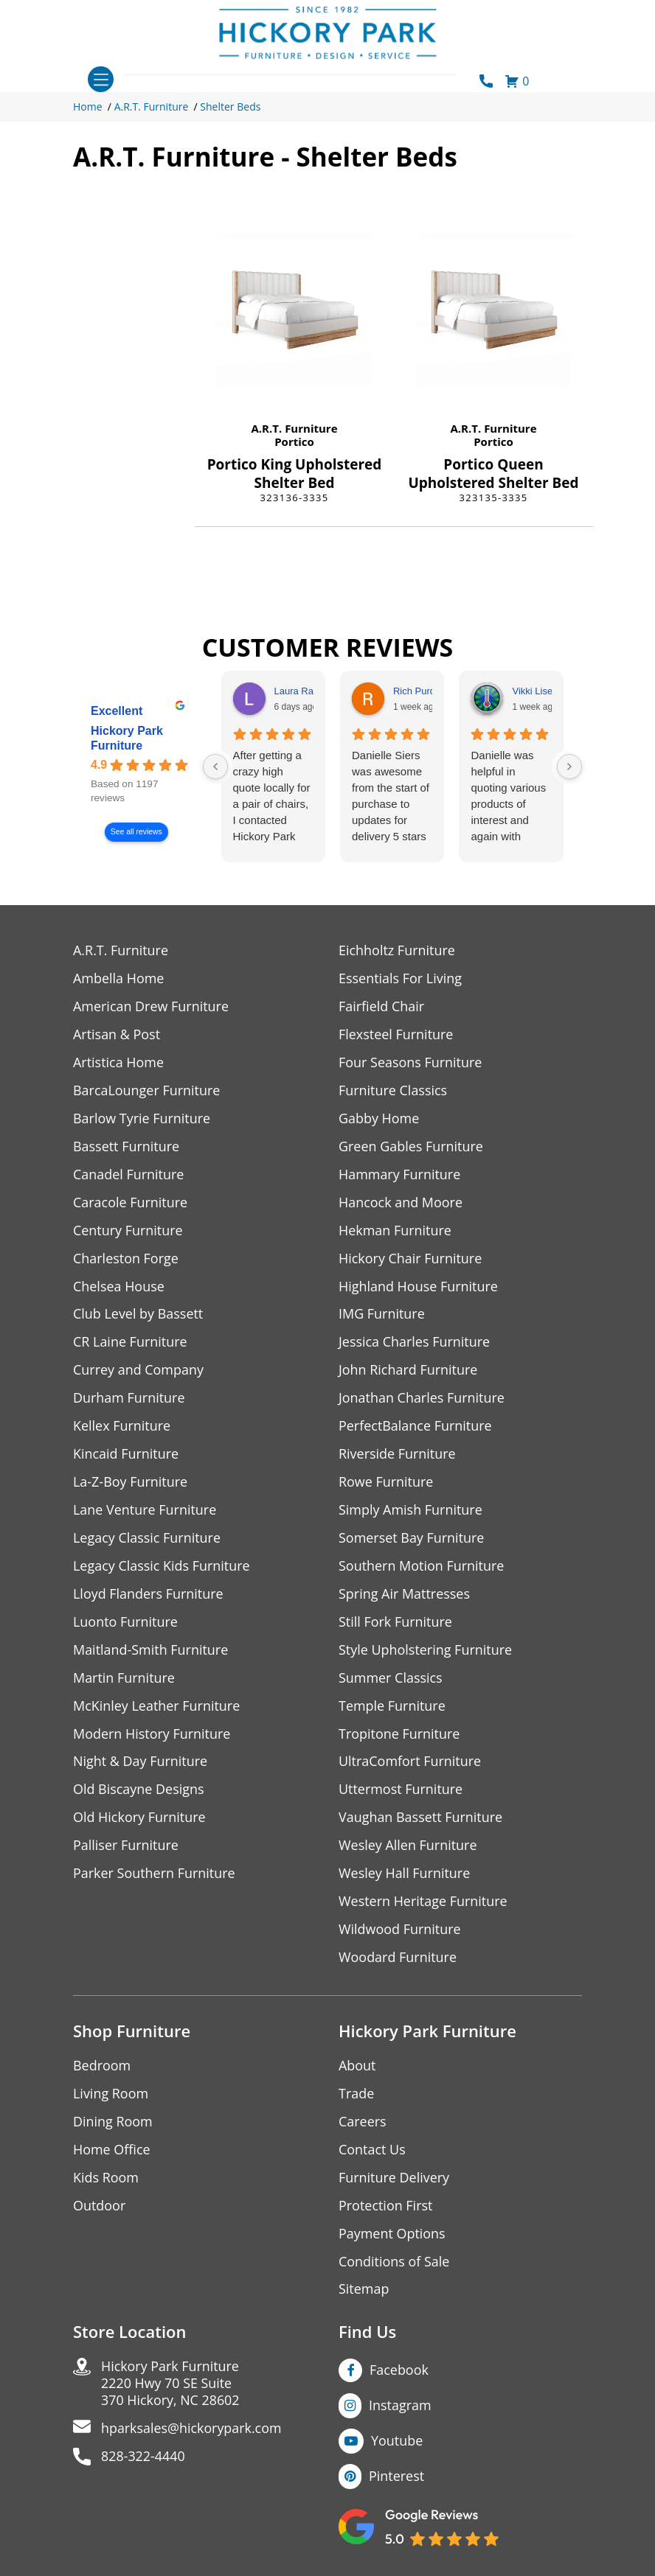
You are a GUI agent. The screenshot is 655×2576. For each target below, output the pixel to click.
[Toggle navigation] (101, 79)
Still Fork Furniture (395, 1622)
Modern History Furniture (152, 1734)
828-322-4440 (143, 2458)
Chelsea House (118, 1286)
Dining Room (113, 2123)
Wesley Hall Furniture (405, 1874)
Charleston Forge (126, 1258)
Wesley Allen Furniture (408, 1846)
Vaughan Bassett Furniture (421, 1818)
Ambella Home (118, 978)
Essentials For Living (400, 978)
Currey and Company (138, 1370)
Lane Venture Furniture (145, 1510)
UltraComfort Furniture (410, 1762)
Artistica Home (118, 1062)
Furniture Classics (393, 1090)
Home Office (111, 2151)
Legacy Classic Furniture (147, 1538)
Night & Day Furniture (140, 1762)
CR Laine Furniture (130, 1342)
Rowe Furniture (386, 1482)
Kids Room (106, 2179)
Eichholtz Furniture (397, 950)
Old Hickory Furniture (139, 1818)
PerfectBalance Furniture (415, 1426)
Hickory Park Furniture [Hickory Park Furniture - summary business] (127, 738)
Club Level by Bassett (138, 1314)
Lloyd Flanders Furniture (148, 1594)
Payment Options (392, 2235)
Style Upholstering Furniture (426, 1650)
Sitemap (364, 2291)
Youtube (397, 2442)
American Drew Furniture (151, 1006)
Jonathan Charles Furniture (422, 1398)
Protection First (386, 2207)
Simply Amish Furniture (410, 1510)
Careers (363, 2123)
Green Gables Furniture (411, 1146)
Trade (356, 2095)
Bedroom (102, 2067)
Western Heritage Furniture (423, 1902)
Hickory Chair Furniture (410, 1258)
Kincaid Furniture (126, 1454)
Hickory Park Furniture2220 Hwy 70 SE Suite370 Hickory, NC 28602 (170, 2385)
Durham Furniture (129, 1398)
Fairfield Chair (381, 1006)
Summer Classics (391, 1678)
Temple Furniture (392, 1706)
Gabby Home (379, 1118)
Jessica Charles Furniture (415, 1342)
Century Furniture (128, 1230)
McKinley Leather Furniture (156, 1706)
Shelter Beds (230, 107)
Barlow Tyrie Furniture (142, 1118)
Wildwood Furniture (400, 1930)
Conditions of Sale (394, 2263)
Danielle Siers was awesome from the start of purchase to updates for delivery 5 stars (390, 795)
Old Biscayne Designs (138, 1790)
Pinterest (396, 2478)
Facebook (399, 2372)
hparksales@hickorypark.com (192, 2430)
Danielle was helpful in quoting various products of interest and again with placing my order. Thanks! (508, 797)
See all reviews (136, 832)
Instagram (400, 2407)
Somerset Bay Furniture (412, 1538)
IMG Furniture (382, 1314)
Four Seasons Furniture (410, 1062)
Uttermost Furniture (401, 1790)
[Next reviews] (569, 766)
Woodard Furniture (398, 1958)
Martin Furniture (124, 1678)
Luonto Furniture (125, 1622)
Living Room (110, 2095)
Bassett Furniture (126, 1146)
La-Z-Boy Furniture (130, 1482)
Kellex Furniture (122, 1426)
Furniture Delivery (394, 2179)
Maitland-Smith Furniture (151, 1650)
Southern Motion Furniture (422, 1566)
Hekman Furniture (395, 1230)
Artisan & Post (116, 1034)
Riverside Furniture (397, 1454)
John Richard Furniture (408, 1370)
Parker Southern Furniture (154, 1874)
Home (88, 107)
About (357, 2067)
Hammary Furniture (400, 1174)
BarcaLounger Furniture (147, 1090)
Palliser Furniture (126, 1846)
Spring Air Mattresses (405, 1594)
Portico (294, 441)
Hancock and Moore (401, 1202)
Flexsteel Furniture (396, 1034)
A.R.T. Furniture (151, 107)
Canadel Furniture (128, 1174)
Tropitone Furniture (399, 1734)
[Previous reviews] (215, 766)
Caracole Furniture (130, 1202)
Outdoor (99, 2207)
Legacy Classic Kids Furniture (162, 1566)
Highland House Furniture (419, 1286)
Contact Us (372, 2151)
